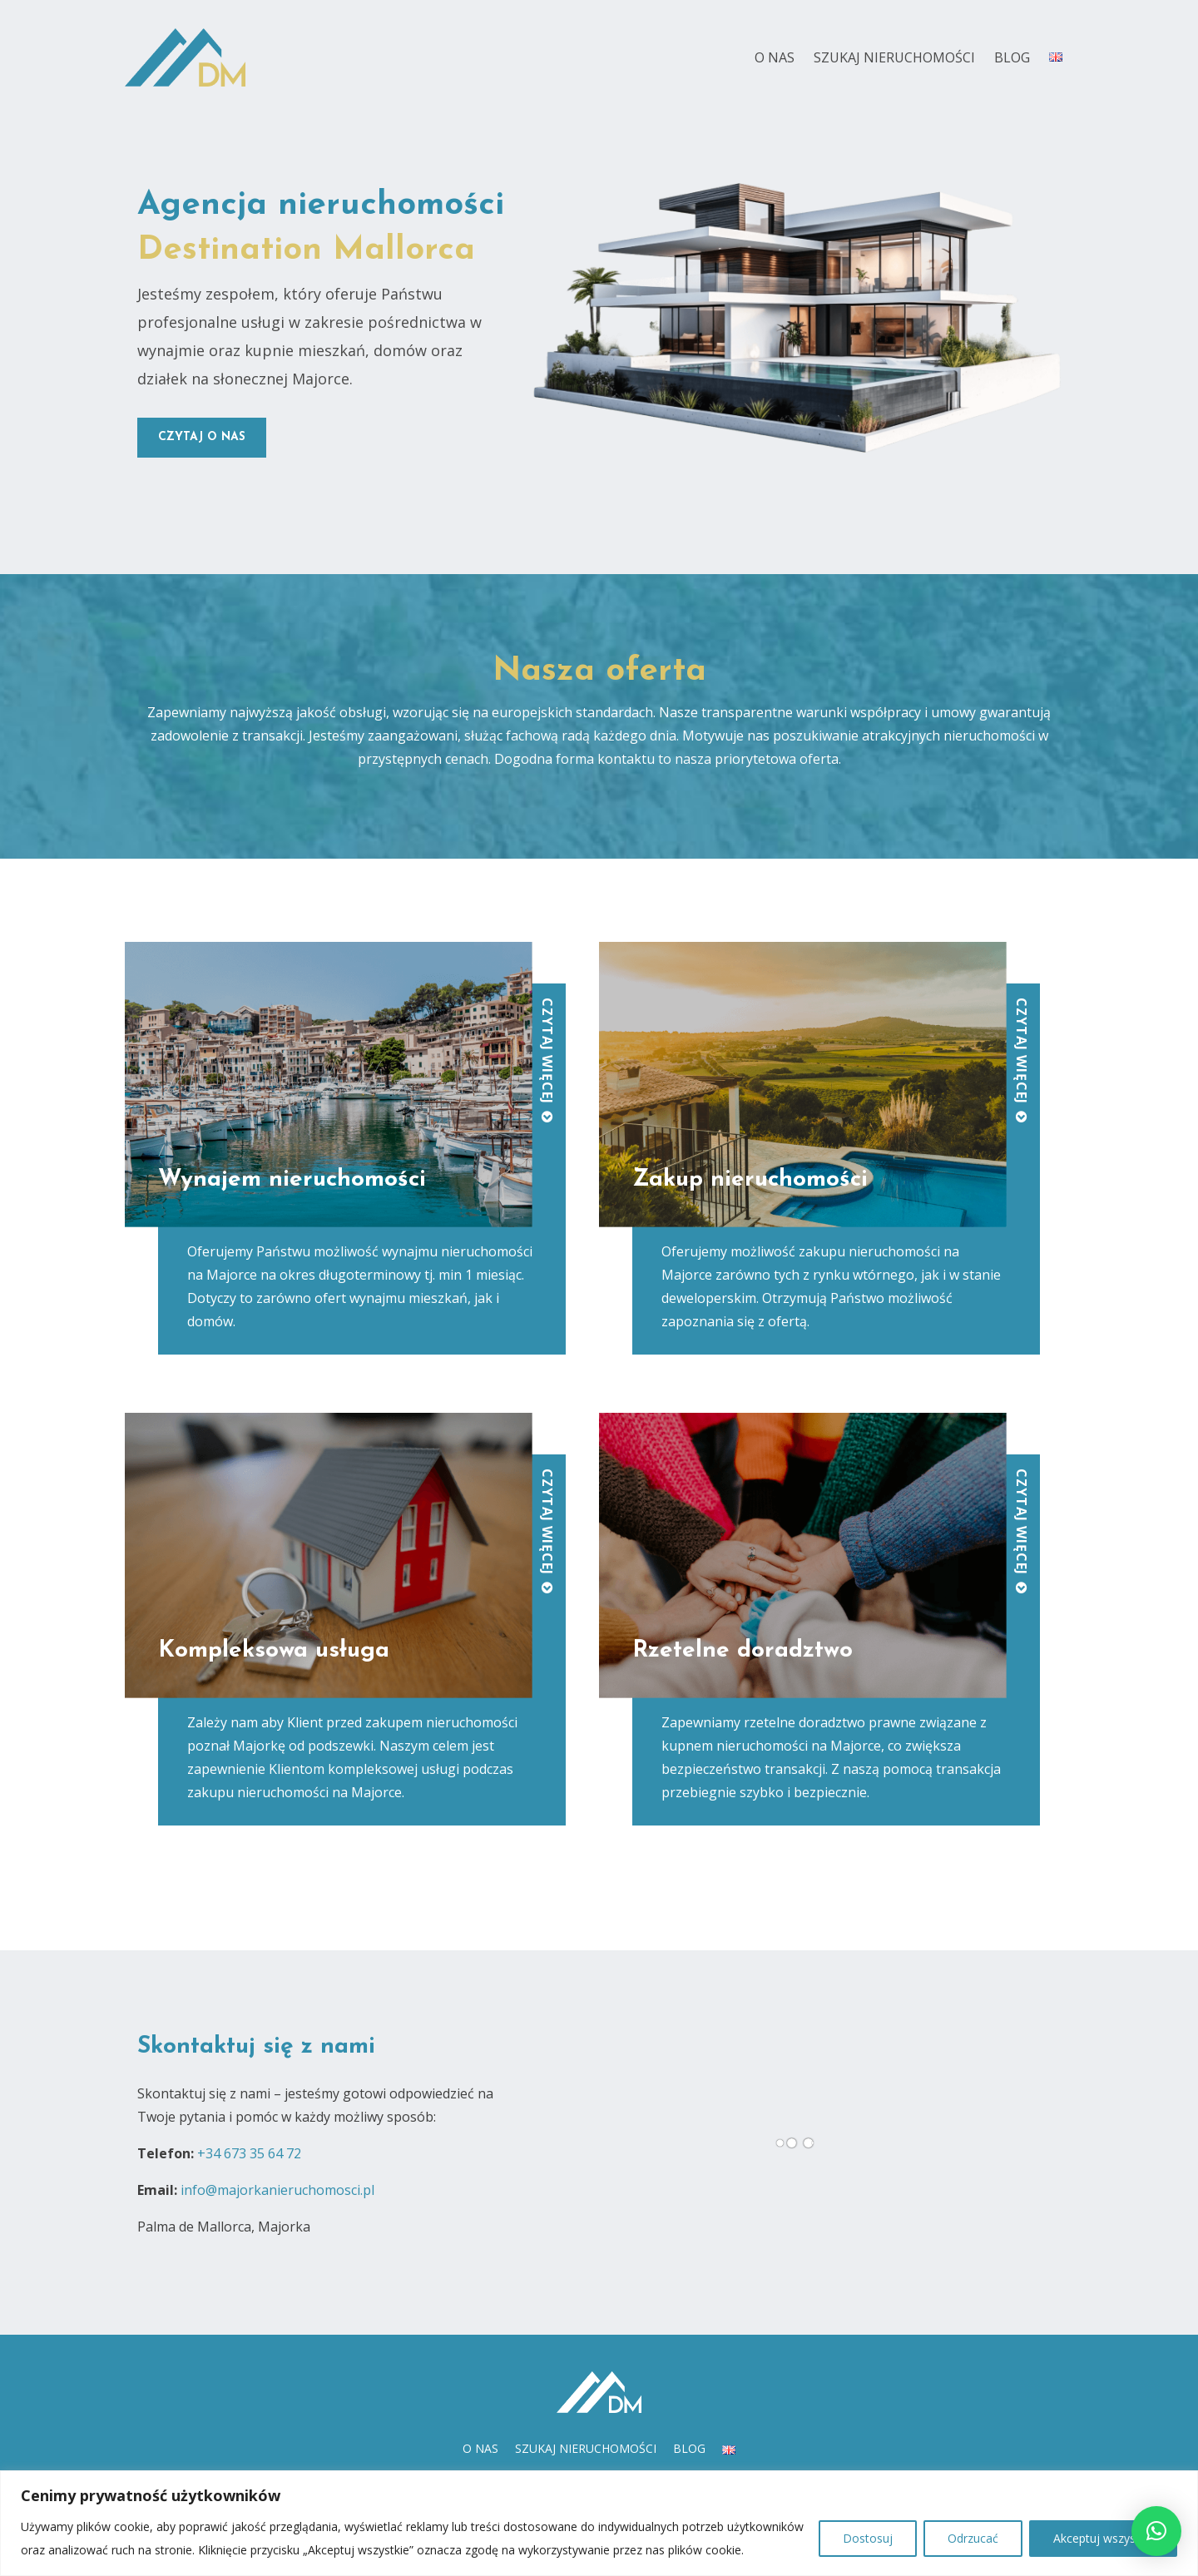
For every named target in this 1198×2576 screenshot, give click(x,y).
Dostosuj (868, 2538)
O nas (775, 57)
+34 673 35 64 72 (249, 2153)
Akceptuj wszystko (1103, 2538)
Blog (1012, 57)
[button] (1156, 2531)
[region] (599, 2523)
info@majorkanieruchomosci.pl (277, 2190)
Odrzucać (973, 2538)
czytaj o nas (201, 437)
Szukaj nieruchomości (894, 57)
